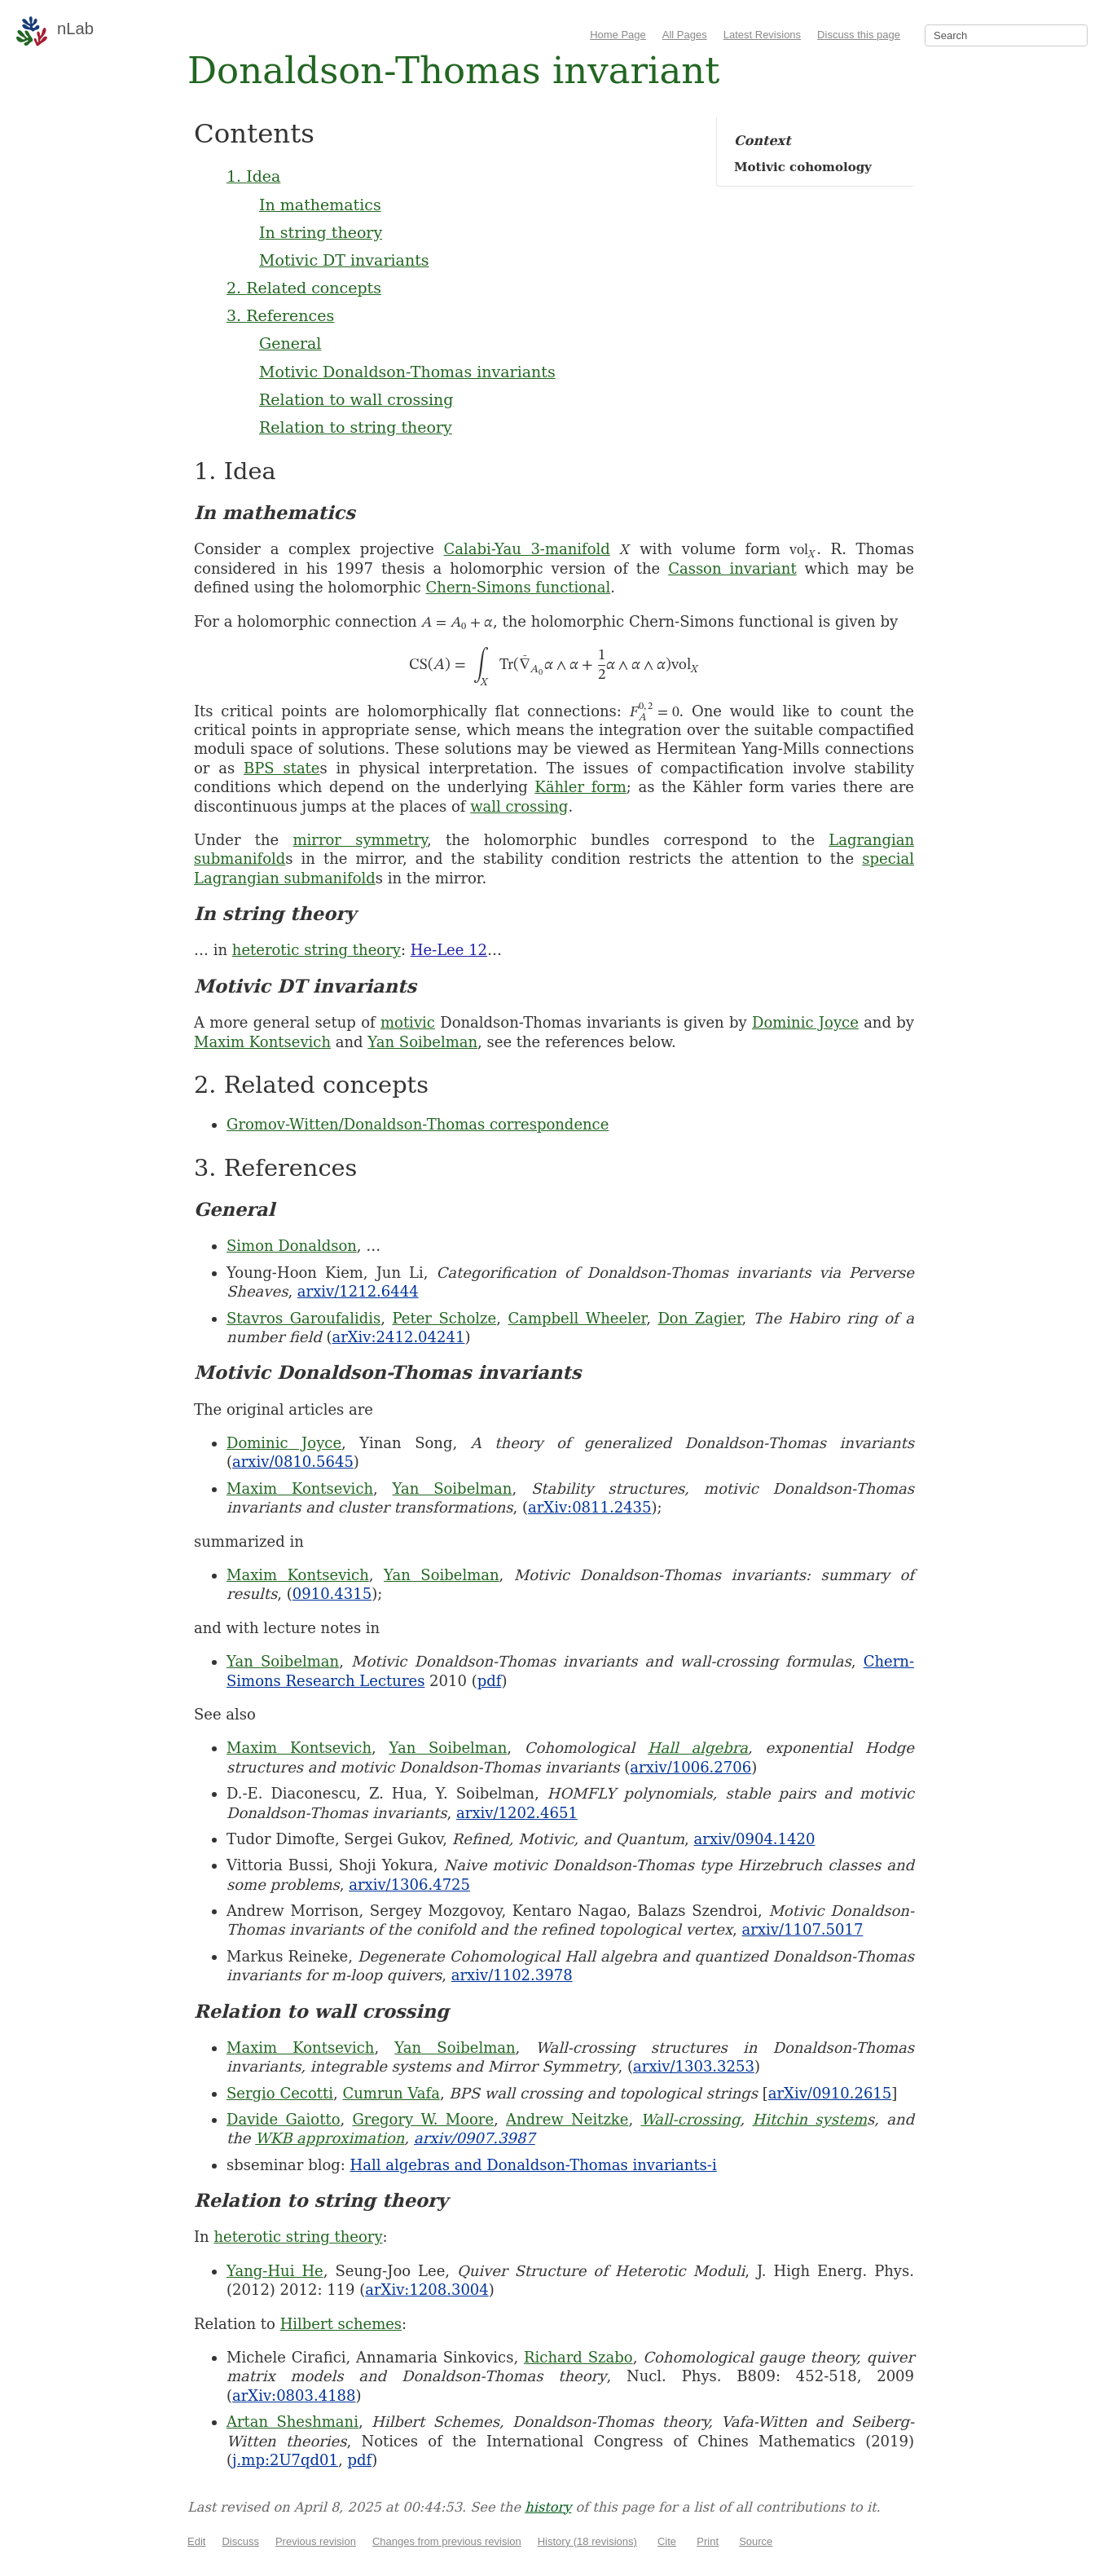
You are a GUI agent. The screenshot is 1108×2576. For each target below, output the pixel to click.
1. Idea (253, 176)
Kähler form (580, 786)
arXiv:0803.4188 (293, 2395)
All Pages (684, 35)
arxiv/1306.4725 (409, 1884)
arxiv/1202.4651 (517, 1812)
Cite (666, 2541)
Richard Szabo (578, 2357)
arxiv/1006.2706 (690, 1767)
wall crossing (519, 806)
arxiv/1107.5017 (803, 1929)
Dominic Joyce (805, 1022)
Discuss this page (858, 35)
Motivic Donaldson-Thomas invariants (407, 372)
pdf (489, 1680)
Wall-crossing (690, 2119)
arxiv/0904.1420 (755, 1838)
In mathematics (320, 205)
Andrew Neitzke (567, 2119)
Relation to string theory (355, 427)
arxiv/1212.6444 (358, 1291)
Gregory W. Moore (423, 2119)
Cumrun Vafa (390, 2093)
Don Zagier (699, 1318)
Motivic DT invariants (344, 260)
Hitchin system (809, 2119)
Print (708, 2541)
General (290, 343)
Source (755, 2541)
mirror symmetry (360, 839)
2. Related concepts (303, 288)
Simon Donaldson (291, 1245)
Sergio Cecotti (279, 2093)
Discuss (240, 2541)
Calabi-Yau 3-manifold (527, 548)
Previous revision (315, 2541)
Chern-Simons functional (518, 587)
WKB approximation (329, 2138)
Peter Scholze (444, 1318)
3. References (280, 315)
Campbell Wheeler (577, 1318)
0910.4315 (332, 1593)
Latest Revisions (762, 35)
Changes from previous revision (446, 2541)
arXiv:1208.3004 (426, 2289)
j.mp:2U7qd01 (285, 2459)
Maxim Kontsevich (262, 1041)
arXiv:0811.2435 (589, 1507)
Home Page (618, 35)
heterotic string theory (316, 949)
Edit (196, 2541)
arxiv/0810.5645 (293, 1461)
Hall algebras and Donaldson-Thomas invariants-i (533, 2164)
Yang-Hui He (274, 2270)
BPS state (282, 768)
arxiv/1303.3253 (693, 2066)
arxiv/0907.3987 (474, 2138)
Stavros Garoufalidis (303, 1318)
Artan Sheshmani (292, 2421)
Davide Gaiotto (283, 2119)
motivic (407, 1022)
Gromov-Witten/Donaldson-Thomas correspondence (417, 1124)
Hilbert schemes (341, 2323)
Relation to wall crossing (356, 399)
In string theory (320, 232)
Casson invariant (732, 568)
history (548, 2507)
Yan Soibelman (422, 1041)
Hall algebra (698, 1747)
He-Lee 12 (449, 949)
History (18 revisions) (587, 2541)
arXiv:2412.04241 (398, 1336)
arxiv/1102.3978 (512, 1975)
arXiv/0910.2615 (829, 2093)
